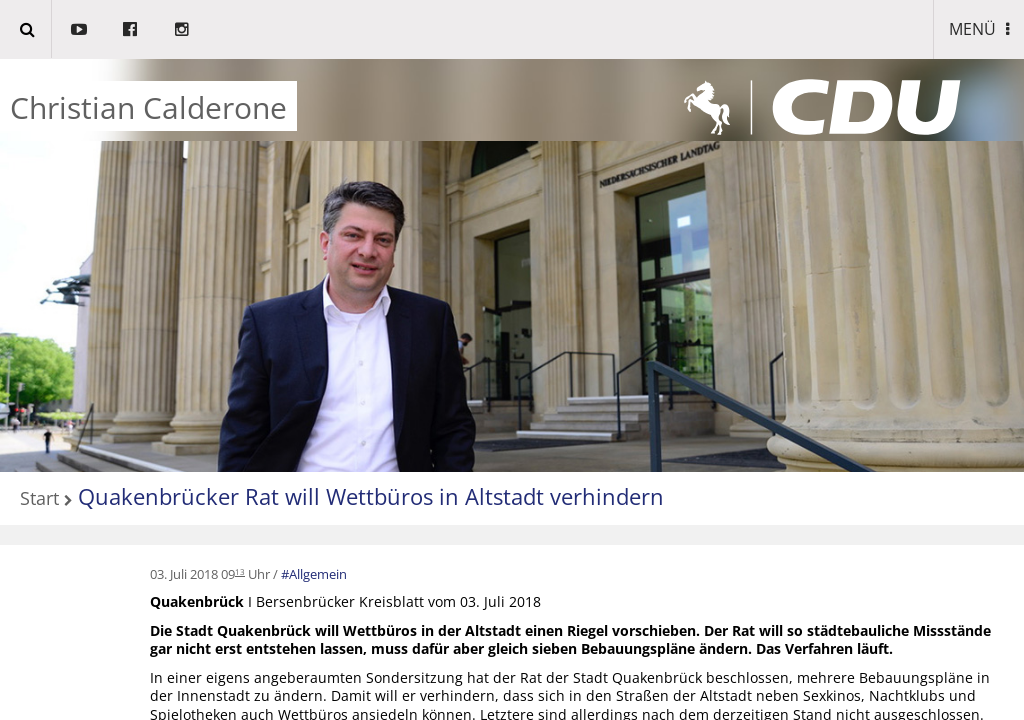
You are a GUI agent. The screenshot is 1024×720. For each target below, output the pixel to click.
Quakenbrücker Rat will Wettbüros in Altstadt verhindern (371, 496)
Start (39, 499)
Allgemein (318, 574)
